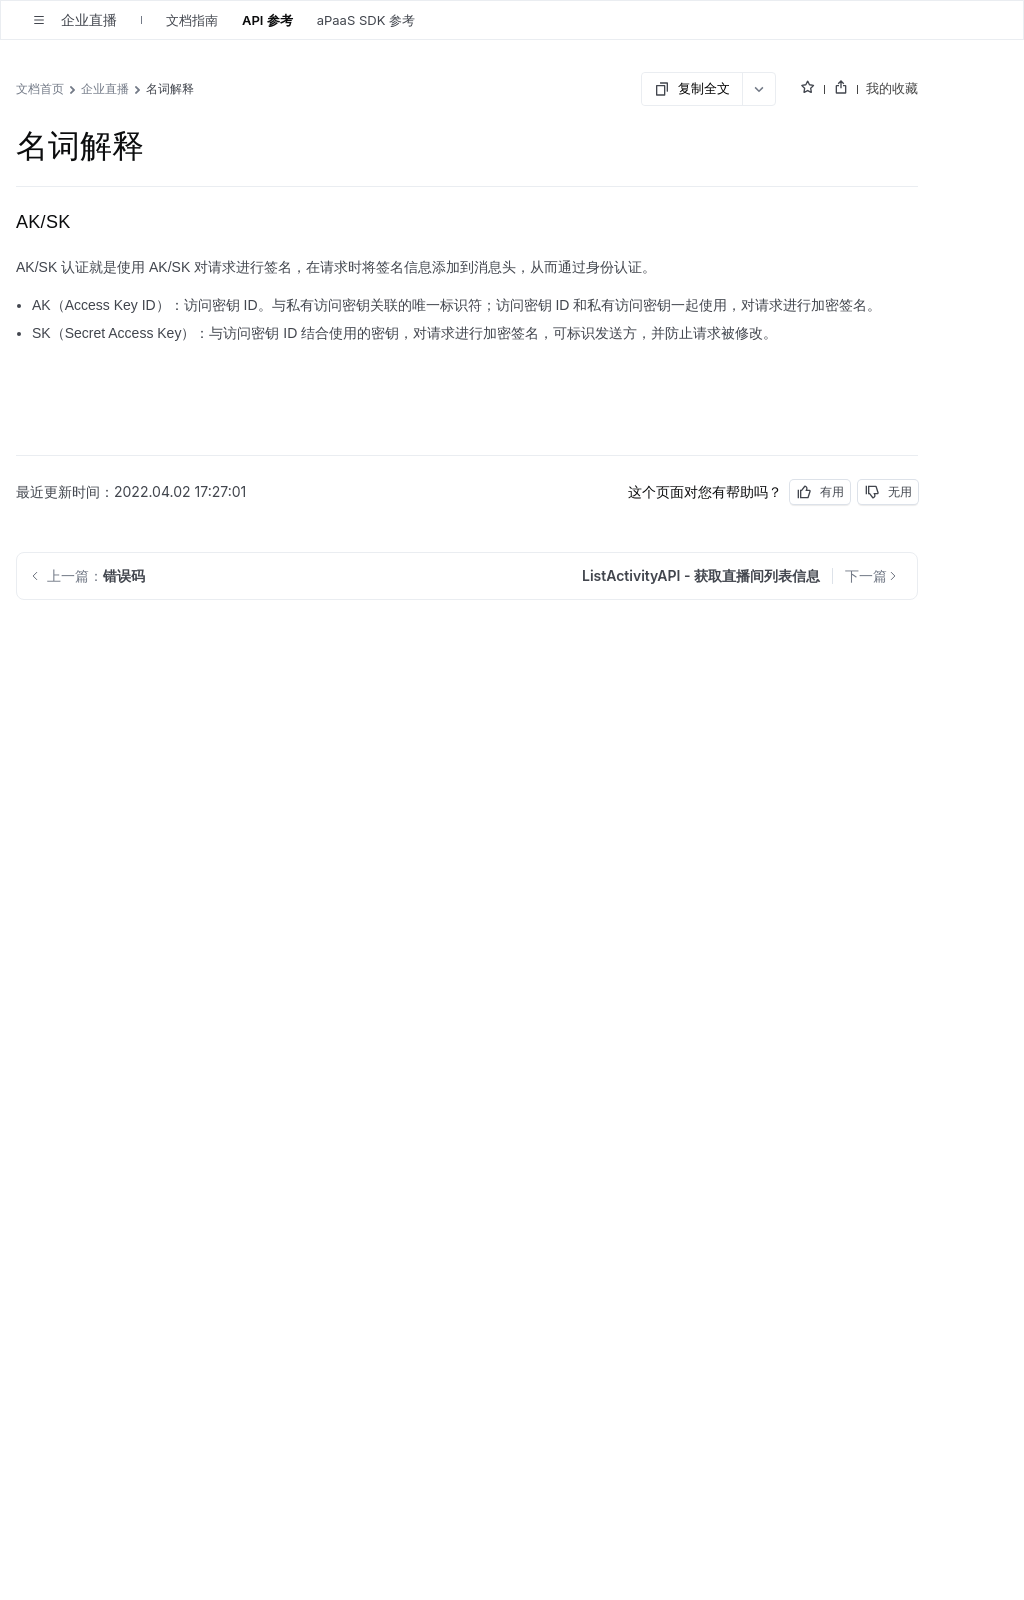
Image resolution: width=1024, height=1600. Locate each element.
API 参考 (267, 20)
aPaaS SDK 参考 (366, 20)
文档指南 (192, 20)
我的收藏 (892, 88)
